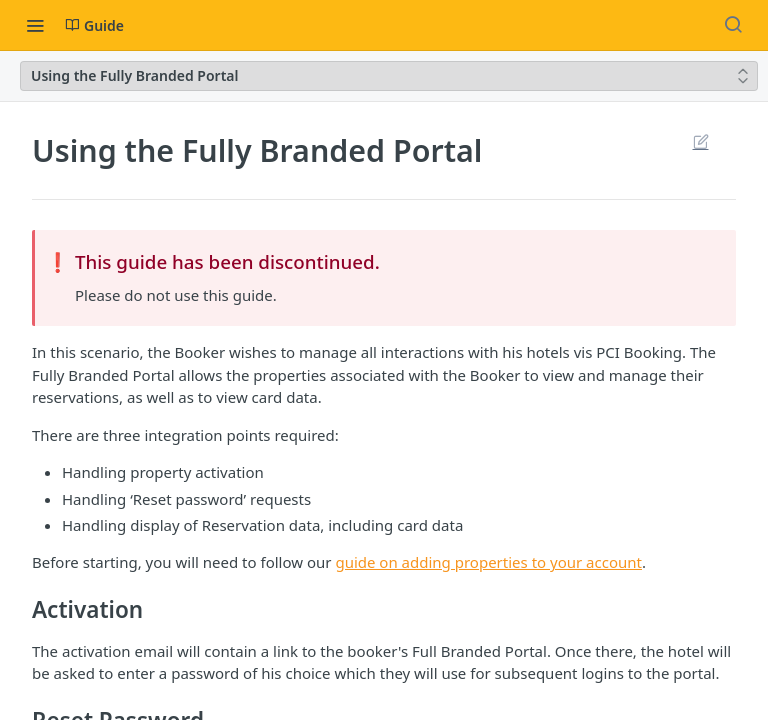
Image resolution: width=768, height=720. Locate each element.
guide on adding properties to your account (488, 562)
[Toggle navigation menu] (35, 25)
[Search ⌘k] (733, 25)
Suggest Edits (700, 141)
